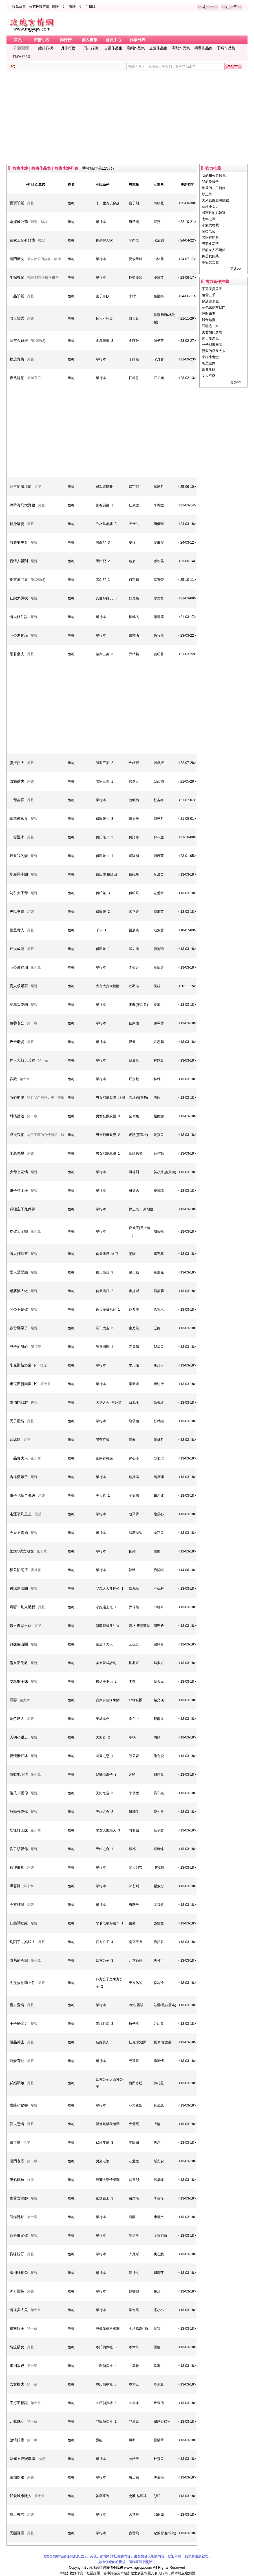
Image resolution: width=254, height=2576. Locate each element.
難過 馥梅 (39, 222)
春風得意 (17, 378)
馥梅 (71, 203)
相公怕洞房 (19, 1570)
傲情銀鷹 (17, 2440)
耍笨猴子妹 (19, 1681)
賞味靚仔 (17, 2254)
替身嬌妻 (17, 524)
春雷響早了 (19, 1328)
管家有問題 (210, 238)
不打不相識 (19, 2403)
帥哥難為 (17, 2291)
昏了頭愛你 (19, 1849)
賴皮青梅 (17, 359)
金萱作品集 (158, 48)
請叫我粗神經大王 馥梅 (45, 1098)
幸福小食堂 (210, 357)
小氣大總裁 (210, 225)
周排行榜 (90, 48)
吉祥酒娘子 (19, 1477)
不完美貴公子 (212, 289)
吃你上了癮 (19, 1231)
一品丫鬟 (17, 296)
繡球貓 (15, 1439)
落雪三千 (208, 295)
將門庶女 (17, 259)
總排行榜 (45, 48)
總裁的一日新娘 (214, 188)
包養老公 (17, 1023)
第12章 (36, 1347)
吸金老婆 (17, 1042)
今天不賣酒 (19, 1532)
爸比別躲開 (19, 1588)
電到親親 (17, 2366)
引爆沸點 (17, 2217)
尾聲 (30, 203)
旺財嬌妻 (208, 314)
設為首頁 (19, 7)
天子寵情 (17, 1421)
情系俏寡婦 (19, 1960)
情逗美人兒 (19, 2310)
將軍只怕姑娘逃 (214, 213)
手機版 (90, 7)
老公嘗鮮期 (19, 967)
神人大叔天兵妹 (22, 1060)
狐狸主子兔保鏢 (22, 1209)
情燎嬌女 (17, 2347)
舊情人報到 (19, 561)
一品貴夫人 (19, 1458)
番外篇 (36, 1570)
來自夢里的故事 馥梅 (44, 259)
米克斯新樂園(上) (24, 1384)
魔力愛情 (17, 2005)
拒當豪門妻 (19, 579)
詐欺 (13, 1079)
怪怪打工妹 (19, 1830)
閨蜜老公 (208, 231)
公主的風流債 (21, 486)
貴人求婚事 (19, 986)
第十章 (36, 967)
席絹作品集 (136, 48)
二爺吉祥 (17, 800)
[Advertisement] (127, 117)
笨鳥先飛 (17, 1153)
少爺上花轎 (19, 1172)
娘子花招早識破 (22, 1495)
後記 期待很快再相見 (42, 278)
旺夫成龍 (17, 949)
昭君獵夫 (17, 654)
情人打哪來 (19, 1254)
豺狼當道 (17, 1116)
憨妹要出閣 (19, 1644)
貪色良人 (17, 1718)
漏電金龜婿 (19, 340)
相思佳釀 (208, 363)
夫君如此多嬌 (212, 332)
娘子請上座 (19, 1190)
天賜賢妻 (17, 2533)
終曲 (30, 2180)
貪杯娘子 (17, 2328)
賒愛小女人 (210, 207)
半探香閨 (17, 277)
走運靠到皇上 (21, 1514)
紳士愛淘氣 (210, 338)
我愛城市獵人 (21, 2496)
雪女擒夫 (17, 2384)
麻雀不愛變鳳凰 (22, 2459)
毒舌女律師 (19, 2198)
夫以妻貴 (17, 911)
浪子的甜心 (19, 1347)
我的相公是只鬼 (214, 176)
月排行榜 (68, 48)
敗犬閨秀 (17, 318)
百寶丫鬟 (17, 203)
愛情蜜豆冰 (19, 1756)
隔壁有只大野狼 (22, 505)
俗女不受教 (19, 1663)
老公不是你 (19, 1309)
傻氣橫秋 (17, 2180)
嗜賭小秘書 (19, 2105)
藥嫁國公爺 (19, 222)
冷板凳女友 (210, 262)
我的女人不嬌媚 (214, 250)
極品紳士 (17, 2042)
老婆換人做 (19, 1291)
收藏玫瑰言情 (39, 7)
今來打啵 (17, 1904)
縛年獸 (15, 2142)
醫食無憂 (208, 320)
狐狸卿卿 (17, 1867)
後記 (41, 240)
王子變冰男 (19, 2023)
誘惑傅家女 (19, 818)
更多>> (235, 269)
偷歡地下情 (19, 1774)
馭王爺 (207, 194)
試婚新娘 (17, 2083)
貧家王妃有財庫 (22, 240)
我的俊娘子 (210, 182)
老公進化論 (19, 635)
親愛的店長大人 (214, 351)
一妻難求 (17, 837)
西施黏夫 (17, 781)
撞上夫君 (17, 2514)
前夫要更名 (19, 542)
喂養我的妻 (19, 856)
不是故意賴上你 (22, 1983)
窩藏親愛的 (19, 1004)
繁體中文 (58, 7)
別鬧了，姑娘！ (22, 1942)
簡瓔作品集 (203, 48)
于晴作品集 (226, 48)
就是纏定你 (19, 2235)
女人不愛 (208, 376)
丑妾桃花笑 (210, 244)
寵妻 (13, 1700)
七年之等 (208, 219)
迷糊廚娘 (17, 2477)
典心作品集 (22, 56)
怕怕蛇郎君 (19, 1402)
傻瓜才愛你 (19, 1793)
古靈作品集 (113, 48)
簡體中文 (75, 7)
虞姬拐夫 (17, 763)
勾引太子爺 (19, 893)
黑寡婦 (15, 1886)
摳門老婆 (17, 2161)
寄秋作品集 (181, 48)
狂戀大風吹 (19, 598)
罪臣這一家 (210, 326)
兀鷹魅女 (17, 2421)
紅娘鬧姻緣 (19, 1923)
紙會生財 (208, 369)
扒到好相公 (19, 2273)
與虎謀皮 (17, 1135)
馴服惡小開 (19, 874)
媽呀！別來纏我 (22, 1607)
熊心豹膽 (17, 1097)
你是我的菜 (210, 256)
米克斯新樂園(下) (24, 1365)
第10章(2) (38, 341)
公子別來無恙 (212, 345)
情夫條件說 (19, 617)
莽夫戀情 (17, 2124)
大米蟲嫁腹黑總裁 (215, 200)
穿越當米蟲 (210, 301)
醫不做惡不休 (21, 1625)
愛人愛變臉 (19, 1272)
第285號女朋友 (22, 1551)
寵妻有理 (17, 2061)
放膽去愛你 (19, 1811)
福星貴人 (17, 930)
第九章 (25, 1700)
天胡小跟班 (19, 1737)
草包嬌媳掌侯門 (214, 307)
